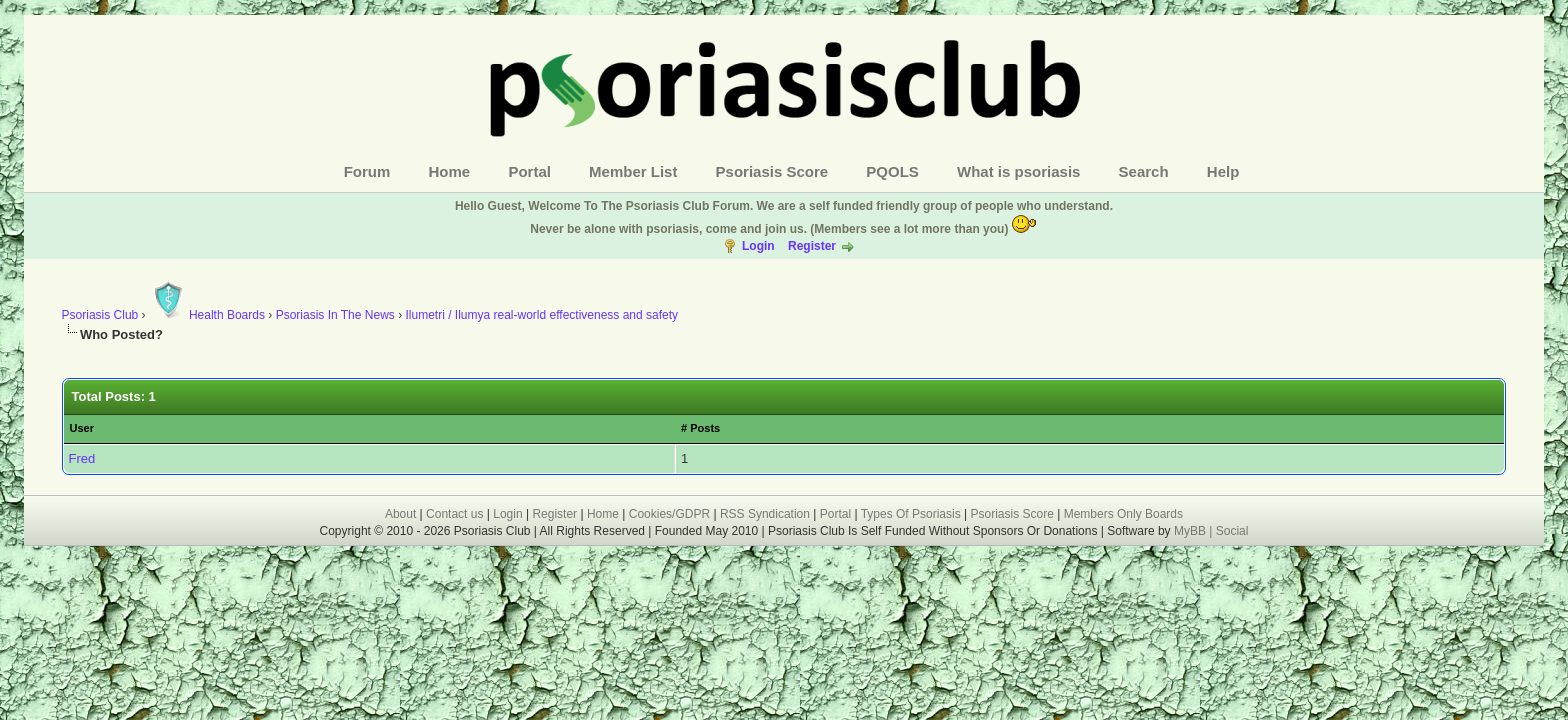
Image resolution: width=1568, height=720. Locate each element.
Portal (529, 171)
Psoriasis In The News (335, 315)
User (82, 428)
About (400, 514)
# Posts (700, 428)
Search (1144, 171)
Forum (367, 171)
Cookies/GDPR (669, 514)
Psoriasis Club (100, 315)
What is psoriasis (1018, 171)
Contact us (454, 514)
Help (1223, 171)
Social (1232, 531)
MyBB (1191, 531)
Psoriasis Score (772, 171)
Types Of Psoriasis (911, 514)
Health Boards (207, 315)
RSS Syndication (765, 514)
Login (758, 246)
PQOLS (892, 171)
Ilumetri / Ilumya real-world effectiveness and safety (541, 315)
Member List (633, 171)
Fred (82, 458)
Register (812, 246)
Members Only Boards (1123, 514)
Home (450, 171)
